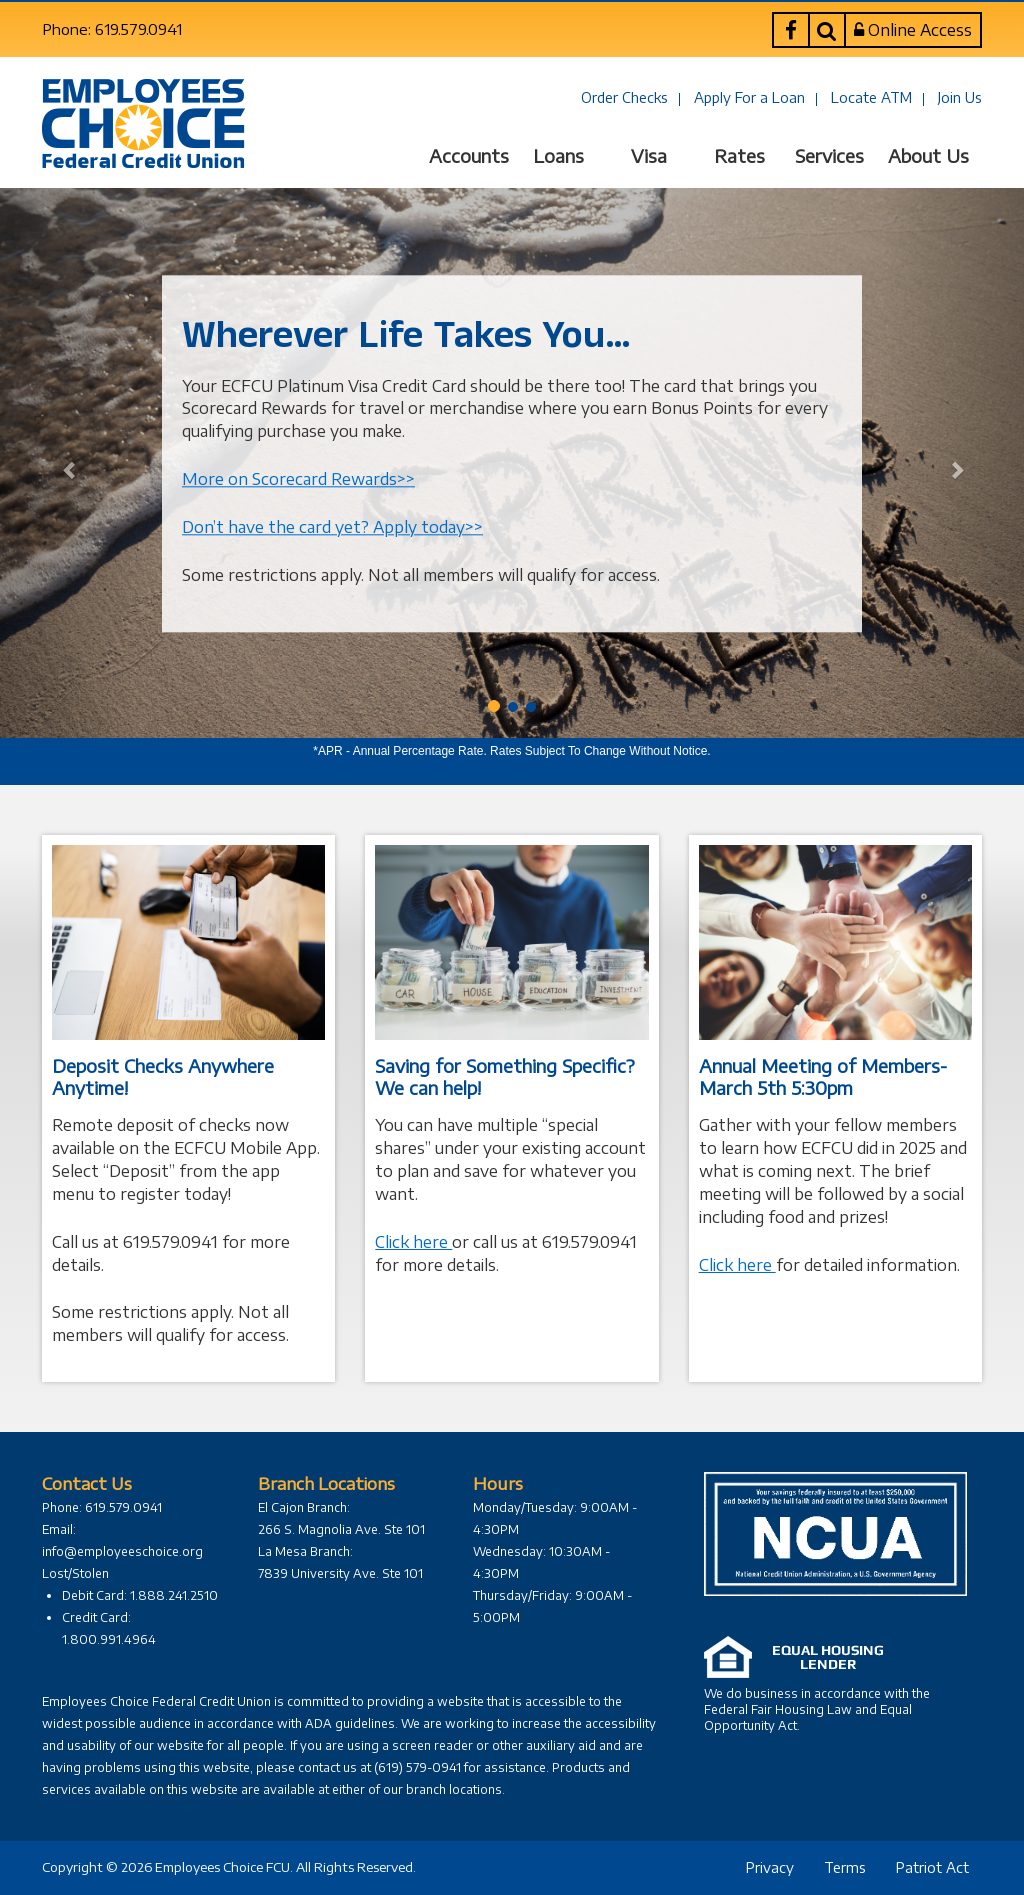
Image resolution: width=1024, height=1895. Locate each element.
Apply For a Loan (749, 97)
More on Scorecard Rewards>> (298, 479)
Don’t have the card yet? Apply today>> (332, 527)
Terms (845, 1867)
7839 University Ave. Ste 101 (340, 1573)
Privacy (770, 1867)
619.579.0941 (589, 1242)
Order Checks (624, 97)
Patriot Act (932, 1867)
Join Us (960, 97)
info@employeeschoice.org (122, 1551)
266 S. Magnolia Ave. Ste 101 (341, 1529)
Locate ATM (871, 97)
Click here (413, 1242)
